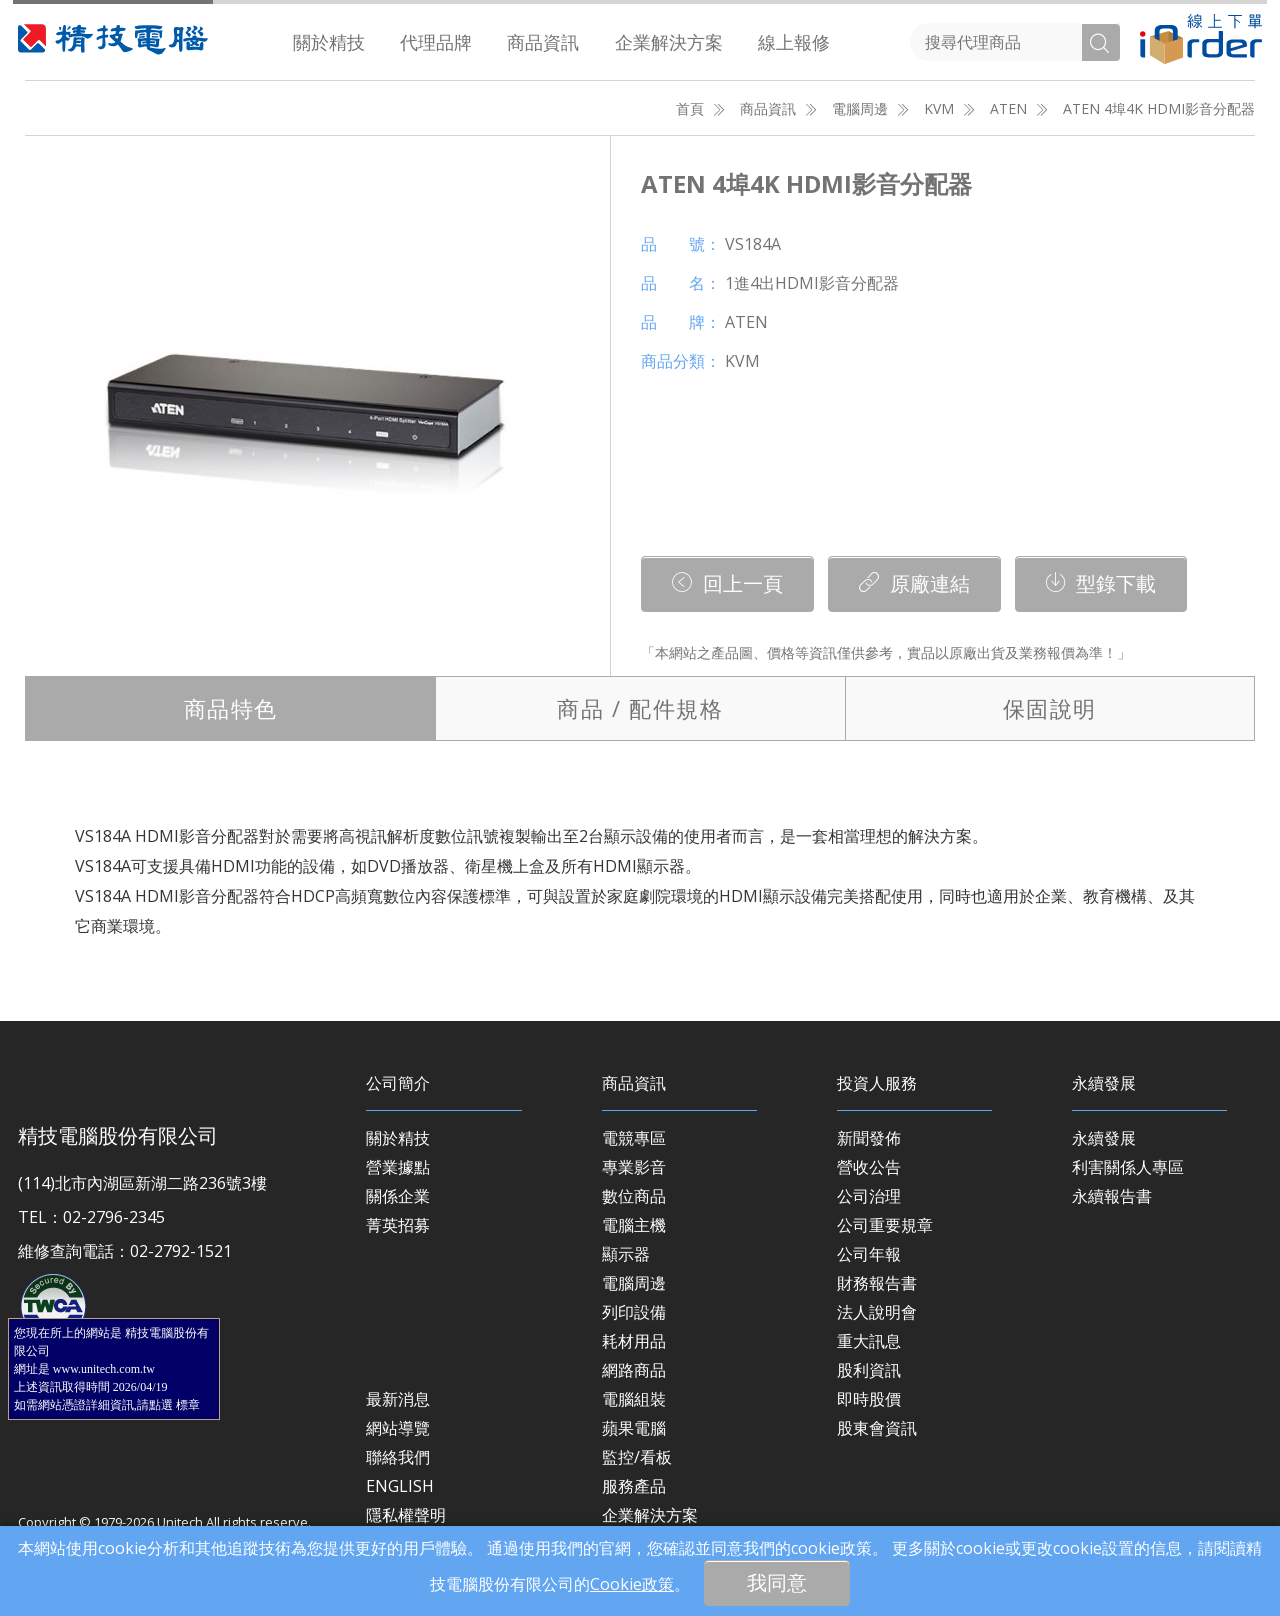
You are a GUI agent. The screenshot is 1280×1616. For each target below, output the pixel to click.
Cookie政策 (632, 1584)
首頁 (690, 108)
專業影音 (634, 1167)
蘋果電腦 (634, 1428)
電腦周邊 (860, 108)
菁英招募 (398, 1225)
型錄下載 (1101, 583)
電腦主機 (634, 1225)
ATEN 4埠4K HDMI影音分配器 (1159, 108)
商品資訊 (543, 42)
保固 (1050, 708)
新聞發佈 (869, 1138)
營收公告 (869, 1167)
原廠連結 (914, 583)
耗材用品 (634, 1341)
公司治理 (869, 1196)
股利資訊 (869, 1370)
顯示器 (626, 1254)
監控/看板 (637, 1457)
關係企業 (398, 1196)
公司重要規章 (885, 1225)
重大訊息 (869, 1341)
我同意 (777, 1582)
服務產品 (634, 1486)
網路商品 (634, 1370)
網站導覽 (398, 1428)
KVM (939, 108)
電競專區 (634, 1138)
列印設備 (634, 1312)
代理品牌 (436, 42)
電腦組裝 (634, 1399)
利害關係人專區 (1128, 1167)
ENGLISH (400, 1486)
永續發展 (1104, 1138)
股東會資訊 (877, 1428)
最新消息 (398, 1399)
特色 (231, 708)
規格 (640, 708)
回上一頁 (727, 583)
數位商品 (634, 1196)
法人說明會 (877, 1312)
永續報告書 (1112, 1196)
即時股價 (869, 1399)
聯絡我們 (398, 1457)
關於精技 (329, 42)
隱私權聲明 (406, 1515)
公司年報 (869, 1254)
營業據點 (398, 1167)
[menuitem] (329, 42)
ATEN (1008, 108)
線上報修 (794, 42)
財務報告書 (877, 1283)
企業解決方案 (669, 42)
